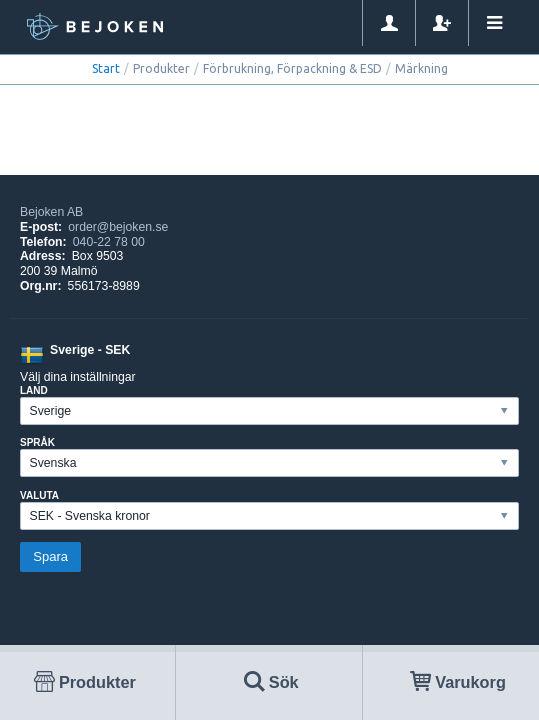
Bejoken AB (51, 212)
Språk (37, 442)
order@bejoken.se (118, 227)
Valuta (39, 495)
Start (106, 68)
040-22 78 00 (109, 242)
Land (34, 390)
